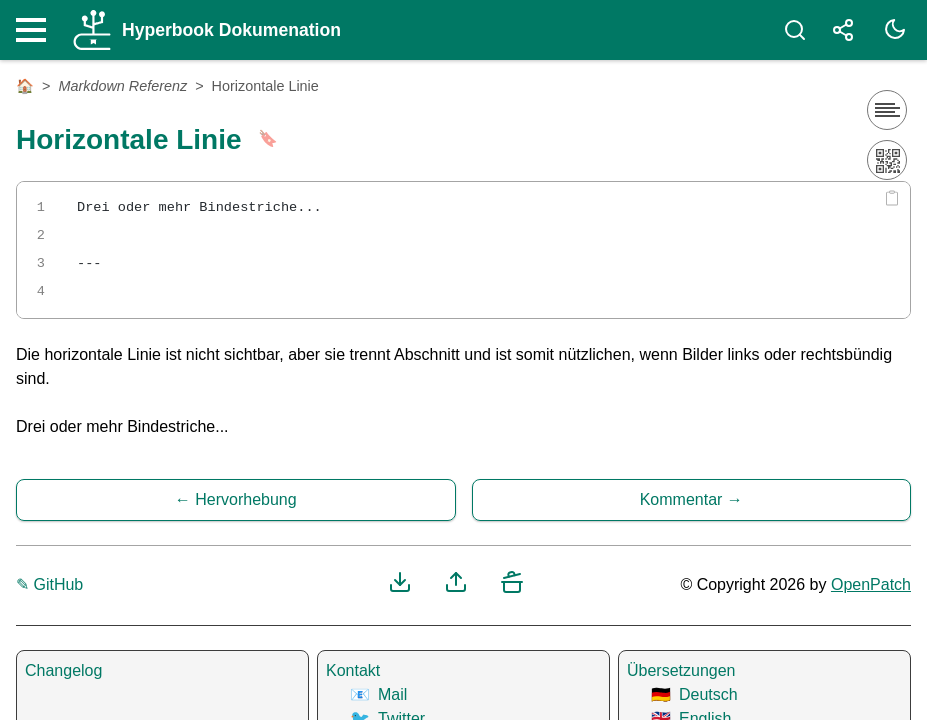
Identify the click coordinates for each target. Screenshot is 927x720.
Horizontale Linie (265, 86)
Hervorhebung (245, 499)
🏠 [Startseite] (25, 86)
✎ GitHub (49, 584)
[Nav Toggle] (36, 30)
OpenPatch (871, 584)
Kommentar (681, 499)
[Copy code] (892, 198)
